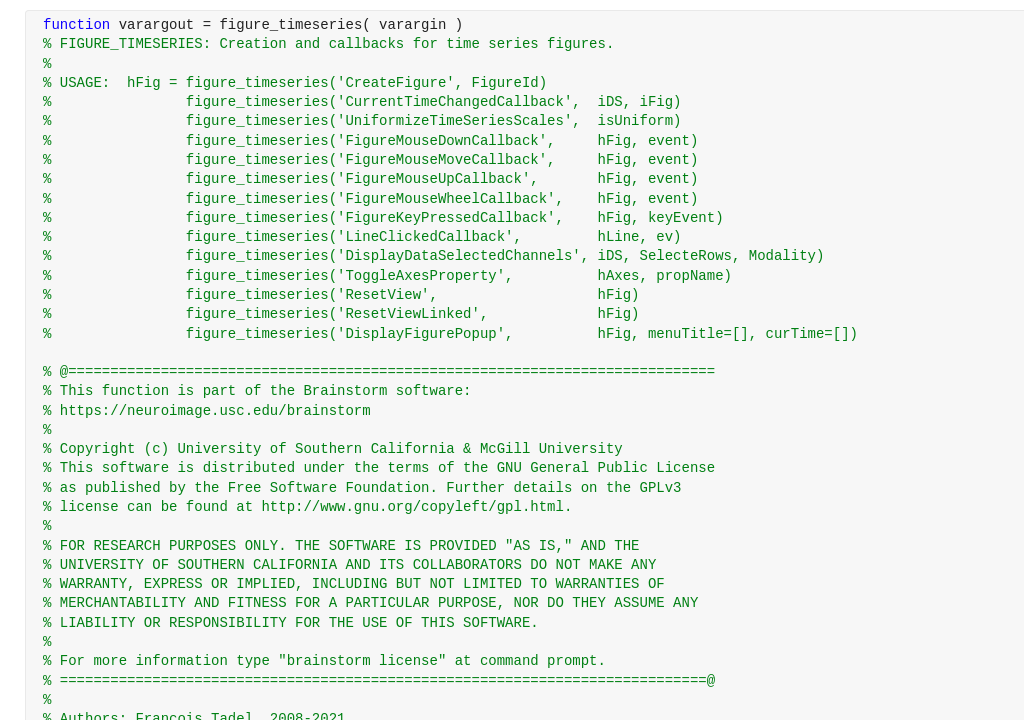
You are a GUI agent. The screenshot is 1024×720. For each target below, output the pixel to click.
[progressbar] (572, 410)
